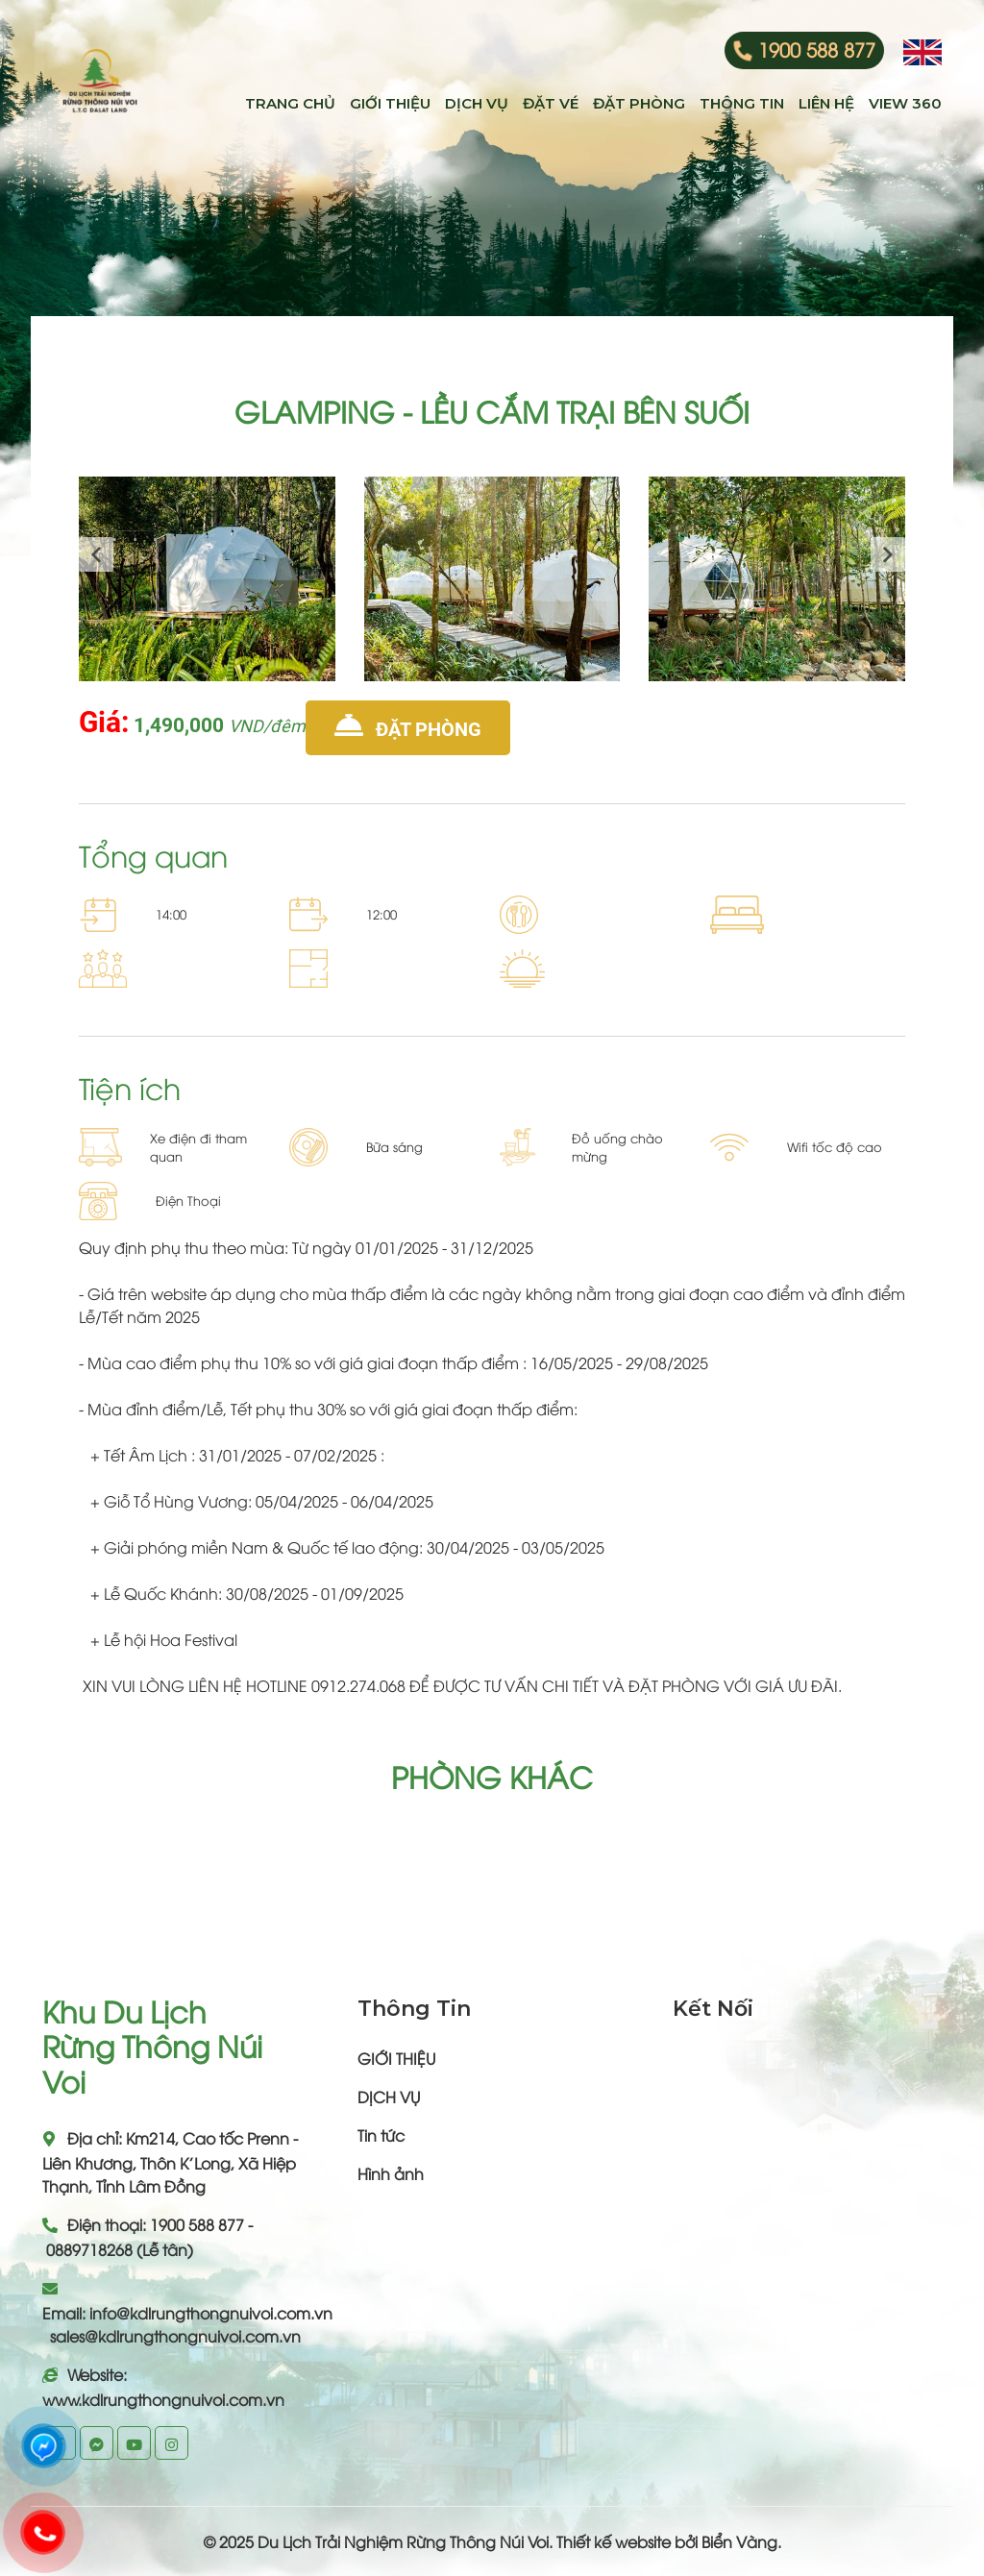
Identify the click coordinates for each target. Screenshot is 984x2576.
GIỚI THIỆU (396, 2058)
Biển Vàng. (741, 2541)
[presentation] (96, 554)
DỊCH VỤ (388, 2096)
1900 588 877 (816, 48)
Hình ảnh (390, 2173)
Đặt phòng (407, 726)
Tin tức (381, 2135)
